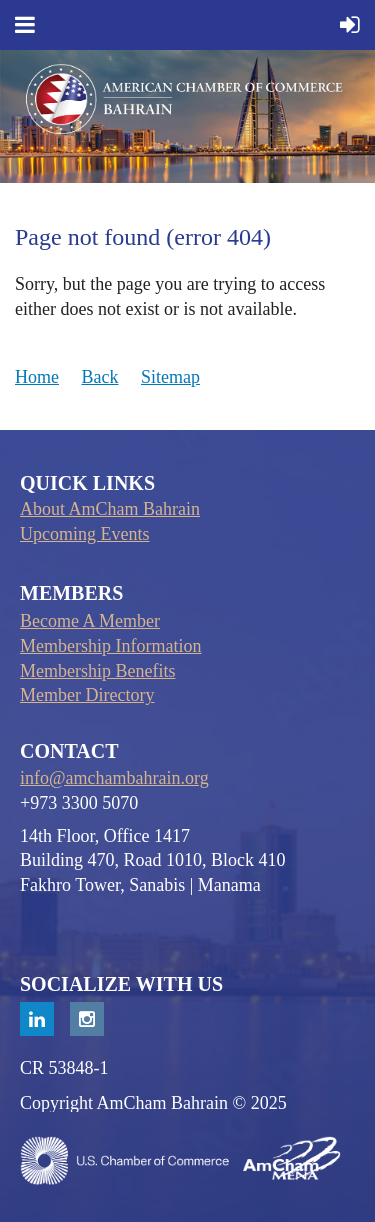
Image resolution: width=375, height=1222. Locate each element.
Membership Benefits (97, 671)
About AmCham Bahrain (110, 509)
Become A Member (90, 621)
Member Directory (87, 695)
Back (100, 377)
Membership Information (110, 646)
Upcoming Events (84, 534)
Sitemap (170, 377)
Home (37, 377)
